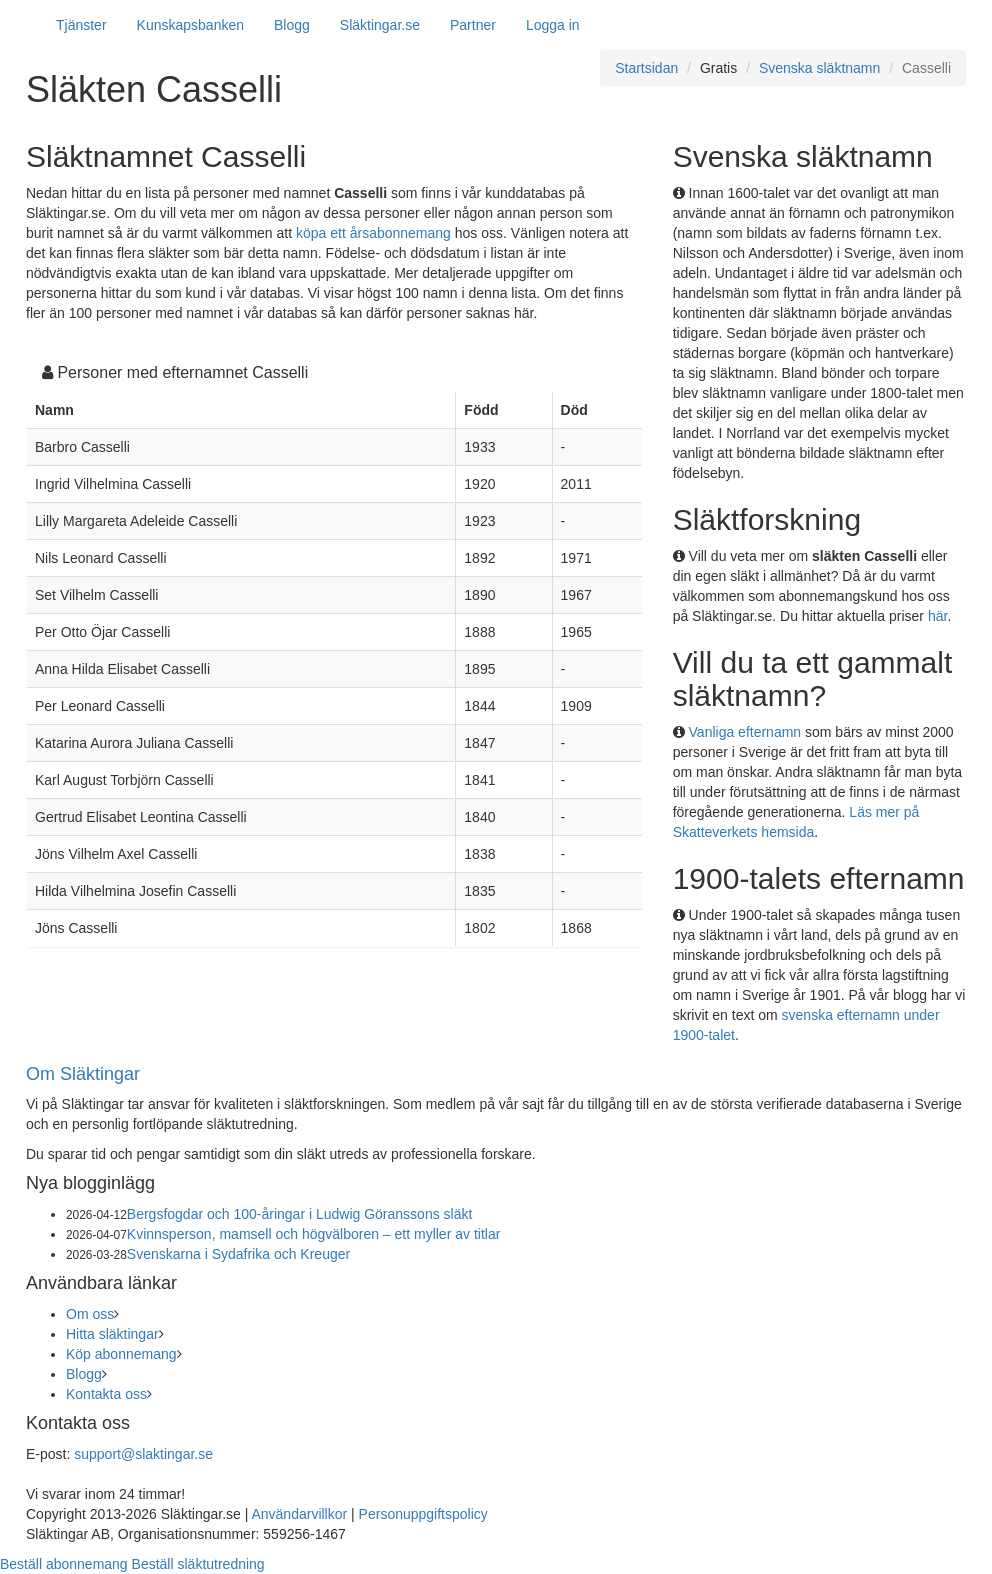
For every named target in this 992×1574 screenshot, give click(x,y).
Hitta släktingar (112, 1334)
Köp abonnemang (121, 1354)
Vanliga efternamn (745, 732)
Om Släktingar (83, 1074)
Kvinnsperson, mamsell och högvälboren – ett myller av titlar (314, 1234)
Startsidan (646, 68)
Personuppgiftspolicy (423, 1514)
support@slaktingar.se (143, 1454)
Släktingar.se (380, 25)
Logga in (553, 25)
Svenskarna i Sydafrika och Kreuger (238, 1254)
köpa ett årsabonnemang (373, 233)
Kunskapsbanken (190, 25)
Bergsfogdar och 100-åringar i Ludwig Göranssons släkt (300, 1214)
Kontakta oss (106, 1394)
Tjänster (81, 25)
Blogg (292, 25)
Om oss (90, 1314)
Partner (473, 25)
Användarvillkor (299, 1514)
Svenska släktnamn (819, 68)
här (937, 616)
